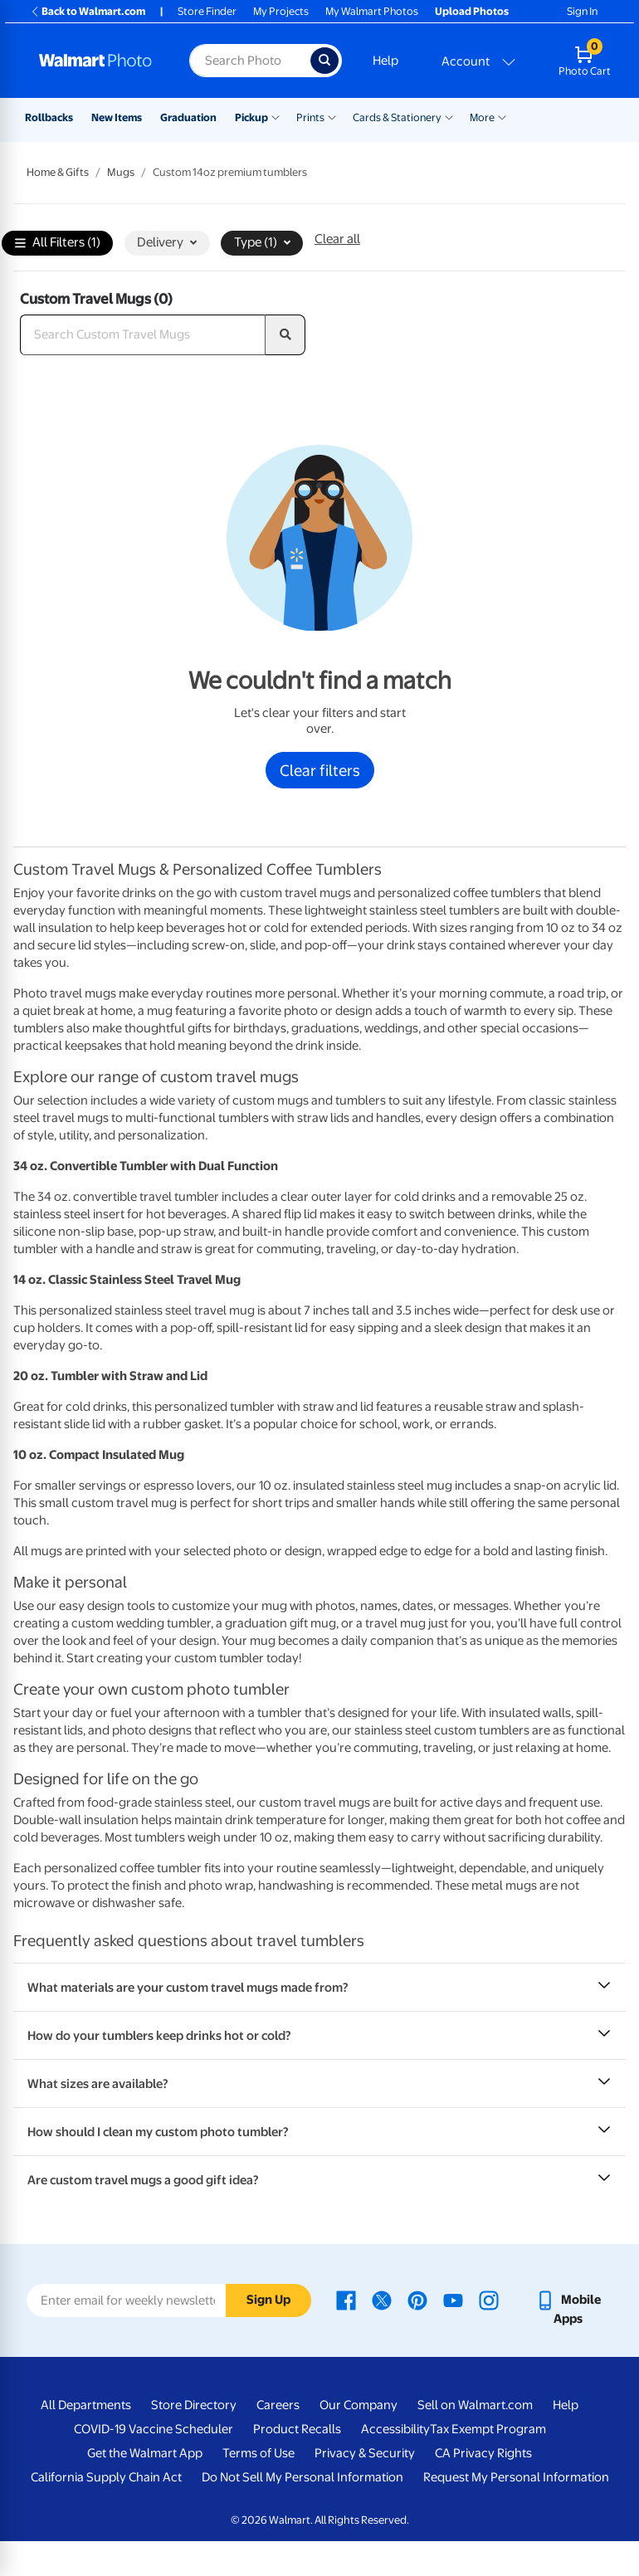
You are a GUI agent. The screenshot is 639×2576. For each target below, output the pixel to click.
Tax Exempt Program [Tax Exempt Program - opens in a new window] (488, 2429)
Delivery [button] (167, 242)
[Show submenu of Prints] (332, 116)
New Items (116, 117)
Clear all (337, 239)
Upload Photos (472, 11)
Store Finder (207, 11)
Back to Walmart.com (87, 11)
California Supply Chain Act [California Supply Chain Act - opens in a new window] (106, 2477)
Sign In (582, 11)
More (482, 117)
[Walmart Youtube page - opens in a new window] (453, 2299)
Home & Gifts (58, 172)
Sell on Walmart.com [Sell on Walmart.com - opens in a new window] (475, 2405)
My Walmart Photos (371, 11)
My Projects (281, 11)
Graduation (188, 117)
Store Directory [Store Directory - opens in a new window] (194, 2405)
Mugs (120, 172)
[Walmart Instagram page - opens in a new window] (489, 2299)
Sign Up (268, 2299)
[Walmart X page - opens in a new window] (382, 2299)
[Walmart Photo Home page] (96, 60)
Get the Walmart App (144, 2453)
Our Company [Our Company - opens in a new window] (359, 2405)
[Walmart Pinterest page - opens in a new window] (417, 2299)
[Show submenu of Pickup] (275, 116)
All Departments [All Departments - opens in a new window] (86, 2405)
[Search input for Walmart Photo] (249, 60)
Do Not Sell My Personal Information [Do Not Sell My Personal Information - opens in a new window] (302, 2477)
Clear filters (320, 770)
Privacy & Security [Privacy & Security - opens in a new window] (365, 2453)
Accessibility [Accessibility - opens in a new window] (395, 2429)
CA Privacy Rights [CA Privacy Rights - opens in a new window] (483, 2453)
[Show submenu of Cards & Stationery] (449, 116)
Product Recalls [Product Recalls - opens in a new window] (297, 2429)
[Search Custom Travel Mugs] (143, 335)
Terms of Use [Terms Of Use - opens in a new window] (258, 2453)
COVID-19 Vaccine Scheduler (153, 2429)
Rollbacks (49, 117)
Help (385, 60)
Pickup (251, 117)
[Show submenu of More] (502, 116)
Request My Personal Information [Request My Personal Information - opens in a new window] (516, 2477)
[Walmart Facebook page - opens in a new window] (346, 2299)
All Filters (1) (57, 243)
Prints (310, 117)
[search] (285, 335)
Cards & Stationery (397, 117)
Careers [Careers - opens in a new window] (278, 2405)
